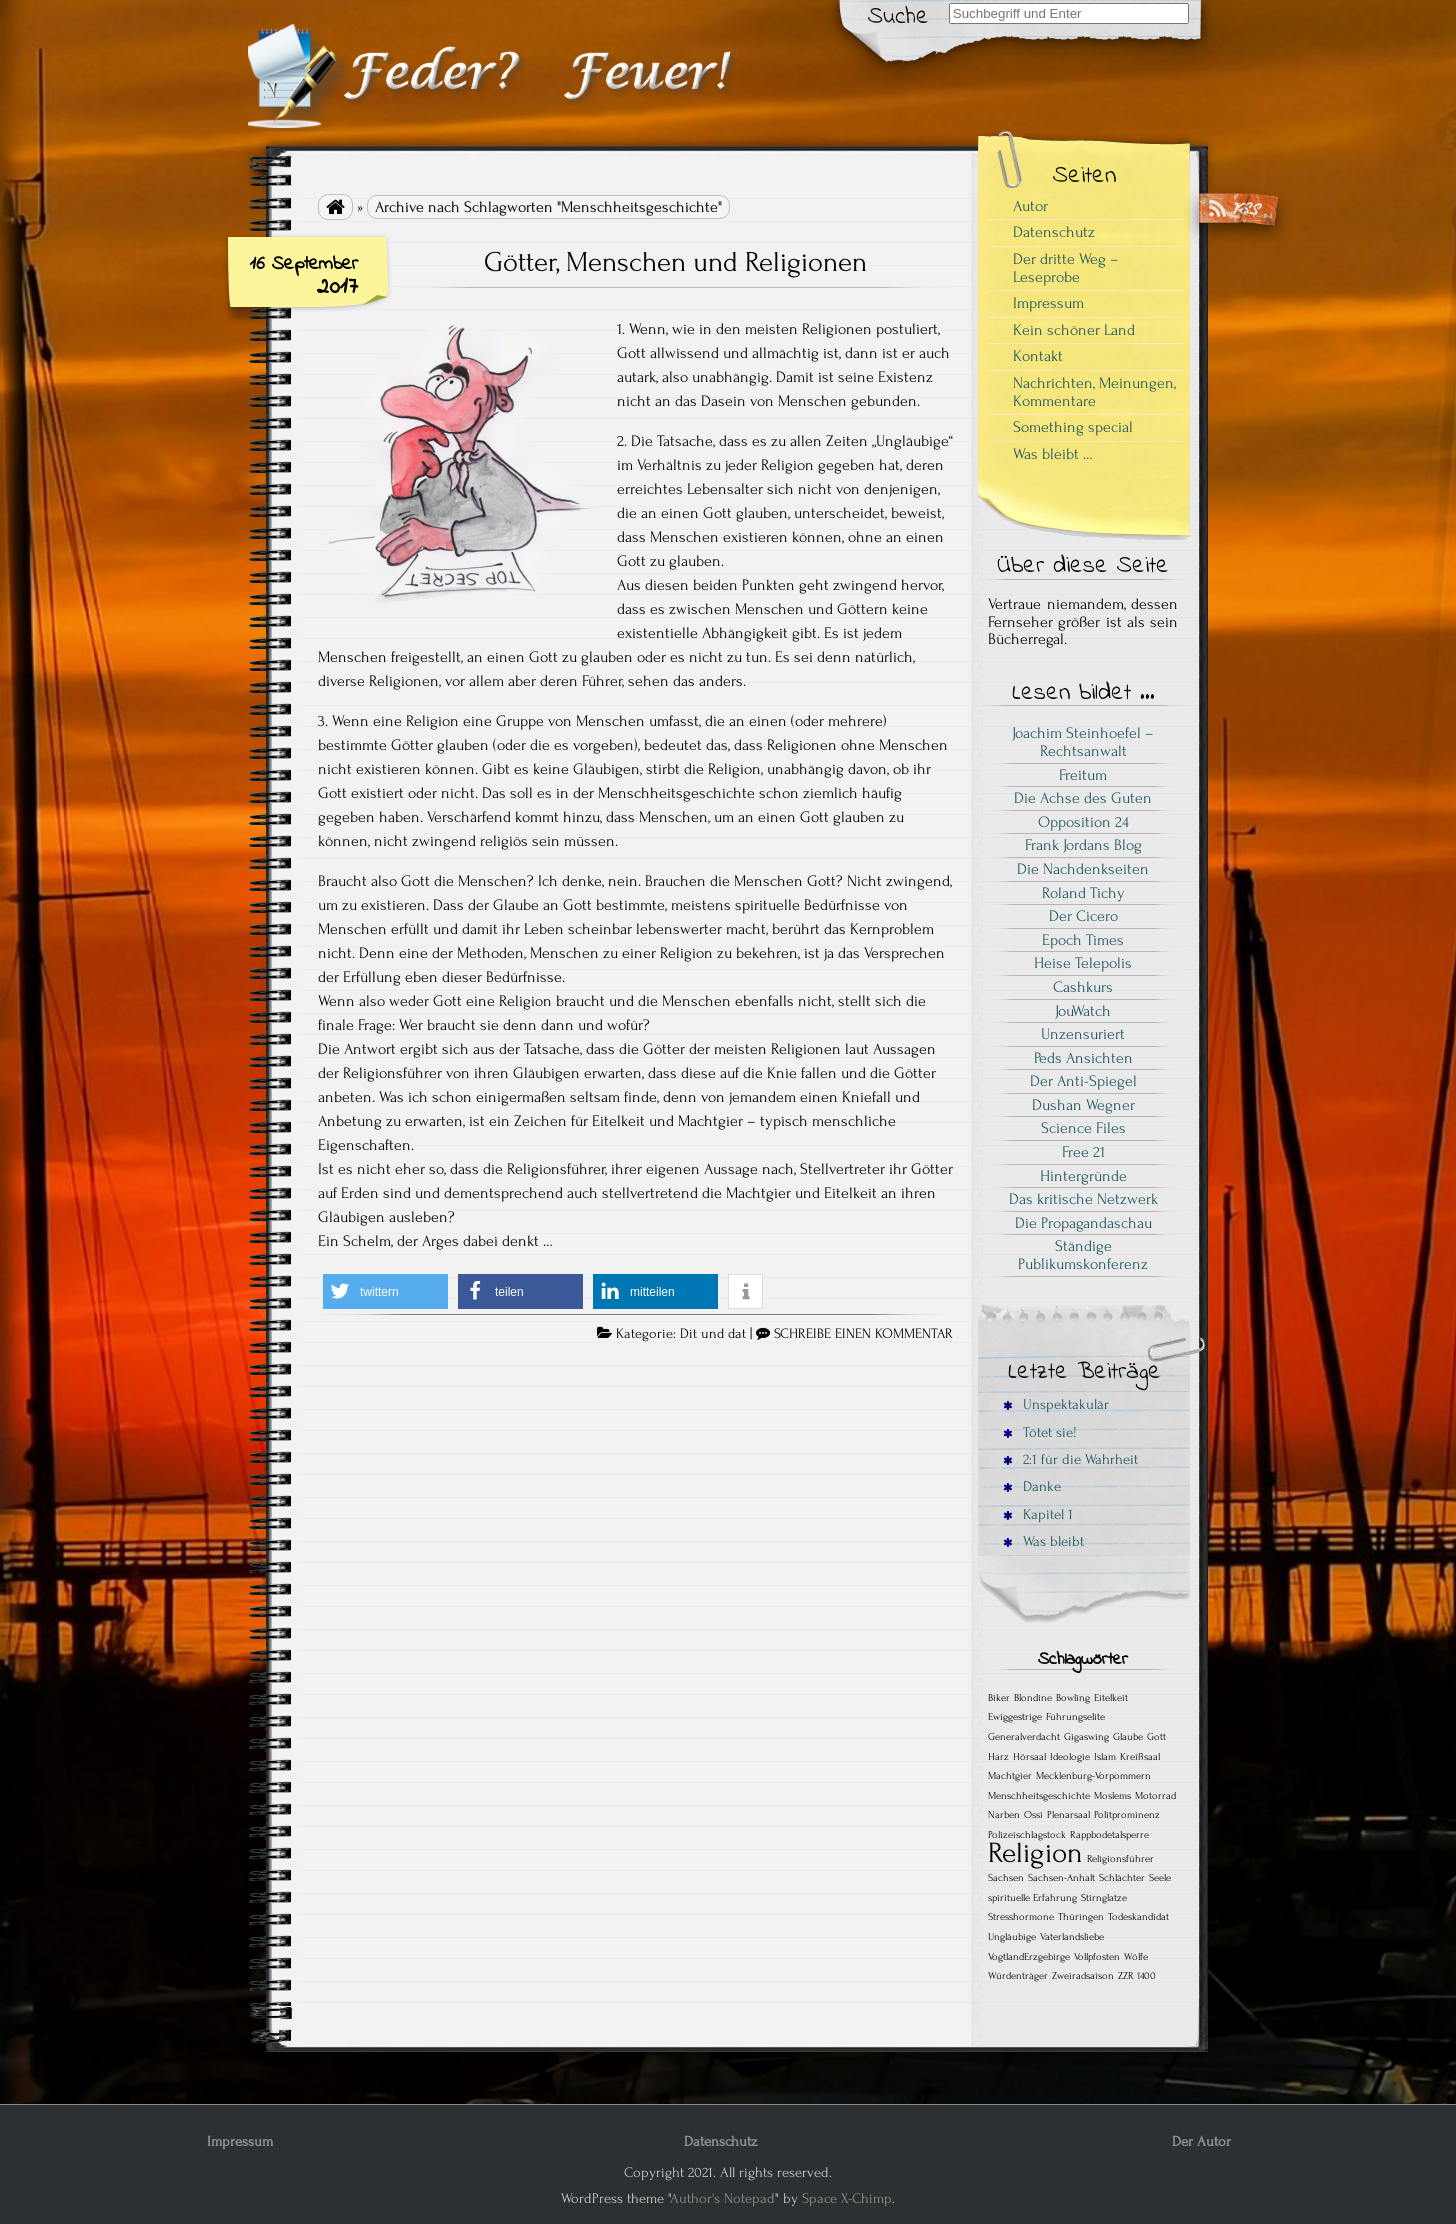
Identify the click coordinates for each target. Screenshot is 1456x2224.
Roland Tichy (1083, 893)
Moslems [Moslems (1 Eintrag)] (1112, 1796)
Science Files (1083, 1128)
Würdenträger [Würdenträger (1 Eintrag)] (1018, 1976)
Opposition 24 (1083, 822)
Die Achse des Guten (1083, 798)
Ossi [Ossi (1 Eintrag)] (1033, 1815)
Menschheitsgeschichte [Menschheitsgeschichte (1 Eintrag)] (1039, 1796)
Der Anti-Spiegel (1083, 1081)
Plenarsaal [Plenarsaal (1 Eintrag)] (1068, 1815)
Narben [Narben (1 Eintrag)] (1004, 1815)
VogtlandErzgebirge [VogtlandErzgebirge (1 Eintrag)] (1029, 1957)
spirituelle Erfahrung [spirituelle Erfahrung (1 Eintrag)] (1032, 1898)
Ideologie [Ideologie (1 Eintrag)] (1070, 1757)
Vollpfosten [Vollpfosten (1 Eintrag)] (1097, 1957)
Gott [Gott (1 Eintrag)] (1156, 1737)
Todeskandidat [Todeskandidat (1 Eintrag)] (1138, 1917)
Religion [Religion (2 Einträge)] (1035, 1853)
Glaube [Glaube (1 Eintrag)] (1128, 1737)
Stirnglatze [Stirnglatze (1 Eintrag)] (1104, 1898)
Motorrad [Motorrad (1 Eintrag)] (1155, 1796)
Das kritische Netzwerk (1083, 1199)
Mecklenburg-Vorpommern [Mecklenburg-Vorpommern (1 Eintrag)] (1093, 1776)
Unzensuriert (1083, 1034)
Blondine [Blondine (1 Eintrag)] (1033, 1698)
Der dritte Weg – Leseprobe (1066, 268)
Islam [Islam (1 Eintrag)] (1105, 1757)
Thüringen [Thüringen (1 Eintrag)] (1081, 1917)
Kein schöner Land (1074, 330)
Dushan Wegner (1083, 1105)
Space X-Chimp (847, 2198)
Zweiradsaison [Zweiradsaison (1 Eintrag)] (1083, 1976)
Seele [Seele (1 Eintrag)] (1160, 1878)
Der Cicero (1083, 916)
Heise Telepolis (1083, 963)
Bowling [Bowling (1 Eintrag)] (1073, 1698)
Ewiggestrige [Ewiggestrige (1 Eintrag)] (1015, 1717)
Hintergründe (1083, 1176)
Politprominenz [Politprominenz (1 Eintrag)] (1127, 1815)
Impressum (1048, 303)
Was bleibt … (1053, 454)
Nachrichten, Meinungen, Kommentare (1094, 392)
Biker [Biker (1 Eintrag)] (999, 1698)
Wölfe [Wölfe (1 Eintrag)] (1136, 1957)
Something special (1073, 427)
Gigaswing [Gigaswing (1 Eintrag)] (1086, 1737)
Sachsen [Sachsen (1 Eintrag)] (1006, 1878)
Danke (1032, 1486)
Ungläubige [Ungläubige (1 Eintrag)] (1012, 1937)
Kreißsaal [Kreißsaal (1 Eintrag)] (1140, 1757)
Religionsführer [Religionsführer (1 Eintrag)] (1120, 1859)
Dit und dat (713, 1334)
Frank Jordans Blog (1083, 845)
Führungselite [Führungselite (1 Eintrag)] (1075, 1717)
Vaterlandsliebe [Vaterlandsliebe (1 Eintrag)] (1072, 1937)
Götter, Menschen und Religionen (675, 262)
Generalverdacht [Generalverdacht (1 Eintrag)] (1024, 1737)
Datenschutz (1054, 232)
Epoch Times (1083, 940)
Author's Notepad (722, 2198)
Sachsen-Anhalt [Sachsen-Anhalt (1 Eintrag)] (1061, 1878)
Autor (1030, 206)
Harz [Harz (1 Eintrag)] (998, 1757)
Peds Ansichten (1083, 1058)
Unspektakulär (1056, 1404)
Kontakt (1038, 356)
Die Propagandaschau (1083, 1223)
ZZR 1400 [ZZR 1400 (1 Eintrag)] (1137, 1976)
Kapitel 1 (1038, 1514)
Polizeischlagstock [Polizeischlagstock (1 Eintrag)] (1027, 1835)
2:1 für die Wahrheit (1070, 1459)
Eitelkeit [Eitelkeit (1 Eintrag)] (1111, 1698)
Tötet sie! (1040, 1432)
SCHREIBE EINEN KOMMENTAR (863, 1334)
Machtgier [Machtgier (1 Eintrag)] (1010, 1776)
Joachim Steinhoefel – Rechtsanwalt (1083, 742)
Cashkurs (1083, 987)
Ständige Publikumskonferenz (1083, 1255)
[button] (385, 1291)
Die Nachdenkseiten (1083, 869)
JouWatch (1083, 1011)
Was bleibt (1043, 1541)
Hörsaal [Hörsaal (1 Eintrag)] (1029, 1757)
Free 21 (1083, 1152)
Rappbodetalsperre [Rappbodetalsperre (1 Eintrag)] (1109, 1835)
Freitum (1083, 775)
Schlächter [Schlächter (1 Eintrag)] (1122, 1878)
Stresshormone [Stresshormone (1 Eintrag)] (1021, 1917)
